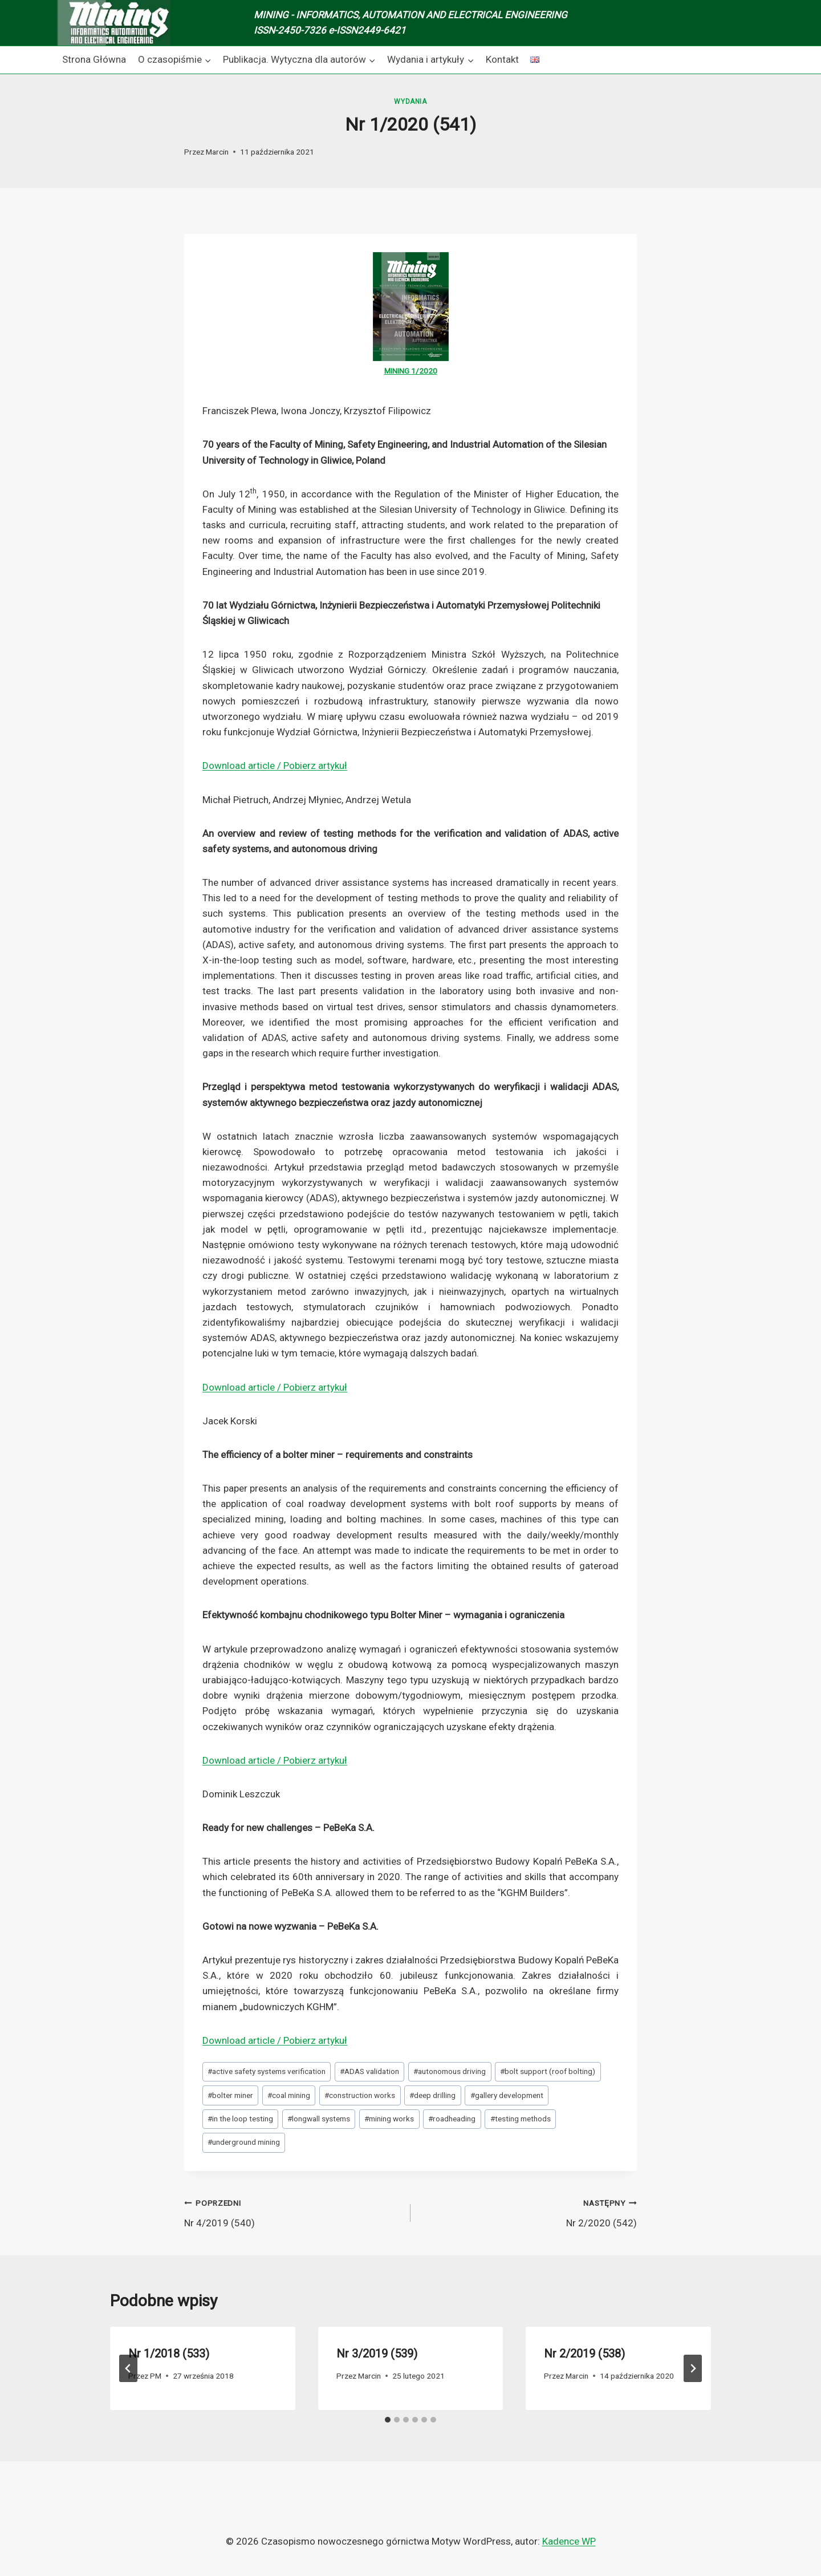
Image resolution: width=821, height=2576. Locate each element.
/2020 (426, 370)
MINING (397, 370)
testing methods (520, 2118)
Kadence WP (569, 2541)
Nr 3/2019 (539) (376, 2353)
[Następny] (693, 2368)
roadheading (451, 2118)
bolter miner (230, 2095)
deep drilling (432, 2095)
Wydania (410, 102)
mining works (389, 2118)
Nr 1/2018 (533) (168, 2353)
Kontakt (502, 59)
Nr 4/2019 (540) (292, 2212)
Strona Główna (94, 59)
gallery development (506, 2095)
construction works (359, 2095)
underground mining (244, 2141)
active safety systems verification (267, 2071)
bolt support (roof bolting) (547, 2071)
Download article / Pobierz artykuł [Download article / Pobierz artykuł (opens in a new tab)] (274, 765)
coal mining (288, 2095)
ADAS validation (369, 2071)
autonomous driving (449, 2071)
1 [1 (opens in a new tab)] (413, 370)
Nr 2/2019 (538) (584, 2353)
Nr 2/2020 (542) (528, 2212)
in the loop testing (240, 2118)
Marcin (217, 151)
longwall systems (318, 2118)
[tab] (388, 2420)
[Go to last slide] (128, 2368)
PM (155, 2375)
